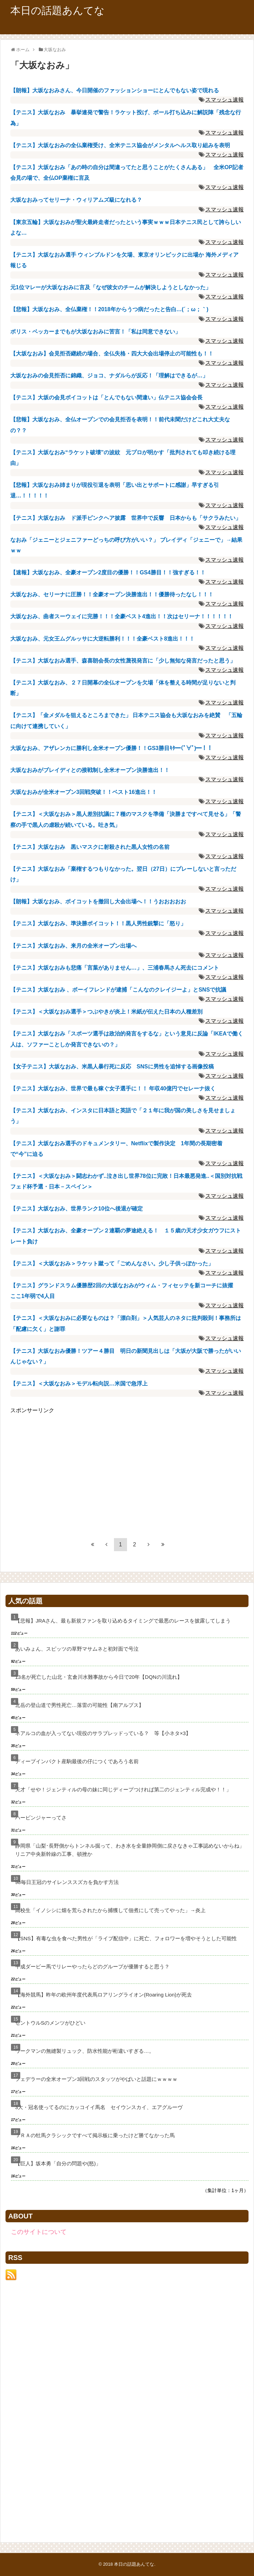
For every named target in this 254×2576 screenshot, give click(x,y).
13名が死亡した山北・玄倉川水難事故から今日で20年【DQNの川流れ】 (98, 1677)
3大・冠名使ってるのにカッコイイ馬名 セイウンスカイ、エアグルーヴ (99, 2107)
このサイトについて (39, 2231)
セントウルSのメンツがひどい (50, 2023)
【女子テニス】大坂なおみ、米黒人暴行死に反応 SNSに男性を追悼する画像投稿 (112, 1066)
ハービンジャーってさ (41, 1817)
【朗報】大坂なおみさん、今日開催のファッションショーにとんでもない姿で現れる (114, 90)
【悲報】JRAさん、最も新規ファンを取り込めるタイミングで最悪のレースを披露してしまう (123, 1621)
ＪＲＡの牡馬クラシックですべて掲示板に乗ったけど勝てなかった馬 (95, 2135)
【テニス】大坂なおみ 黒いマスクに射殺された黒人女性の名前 (90, 847)
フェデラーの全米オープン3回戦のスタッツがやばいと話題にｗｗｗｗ (96, 2079)
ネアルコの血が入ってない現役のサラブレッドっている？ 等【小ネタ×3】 (103, 1733)
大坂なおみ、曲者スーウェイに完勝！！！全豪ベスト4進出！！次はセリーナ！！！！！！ (121, 616)
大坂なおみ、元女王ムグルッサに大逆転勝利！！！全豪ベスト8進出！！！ (102, 639)
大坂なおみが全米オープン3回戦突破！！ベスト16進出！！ (83, 792)
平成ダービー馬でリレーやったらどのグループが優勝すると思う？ (92, 1966)
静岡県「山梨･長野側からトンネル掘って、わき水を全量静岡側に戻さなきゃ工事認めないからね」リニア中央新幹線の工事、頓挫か (129, 1850)
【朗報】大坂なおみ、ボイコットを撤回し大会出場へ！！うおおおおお (98, 901)
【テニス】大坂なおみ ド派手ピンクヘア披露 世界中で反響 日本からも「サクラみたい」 (125, 518)
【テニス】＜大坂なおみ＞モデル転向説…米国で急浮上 (79, 1383)
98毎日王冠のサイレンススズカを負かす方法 (67, 1882)
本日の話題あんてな (57, 10)
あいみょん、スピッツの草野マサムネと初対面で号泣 (77, 1649)
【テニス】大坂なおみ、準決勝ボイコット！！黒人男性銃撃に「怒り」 (98, 923)
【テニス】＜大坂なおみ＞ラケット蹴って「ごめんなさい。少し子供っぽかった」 (111, 1263)
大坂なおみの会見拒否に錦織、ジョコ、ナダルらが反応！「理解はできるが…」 (109, 375)
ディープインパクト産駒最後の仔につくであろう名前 (77, 1761)
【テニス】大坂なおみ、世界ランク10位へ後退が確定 (76, 1208)
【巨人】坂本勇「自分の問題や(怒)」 (58, 2163)
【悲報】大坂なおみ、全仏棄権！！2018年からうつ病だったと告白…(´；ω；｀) (109, 309)
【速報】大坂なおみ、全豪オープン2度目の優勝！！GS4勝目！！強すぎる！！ (108, 572)
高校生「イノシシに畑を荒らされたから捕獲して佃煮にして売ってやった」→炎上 (110, 1910)
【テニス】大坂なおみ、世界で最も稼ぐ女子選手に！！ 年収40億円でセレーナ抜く (113, 1088)
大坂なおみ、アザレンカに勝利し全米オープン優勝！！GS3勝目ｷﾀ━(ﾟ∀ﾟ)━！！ (111, 748)
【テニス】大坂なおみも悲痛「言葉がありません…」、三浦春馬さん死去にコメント (114, 968)
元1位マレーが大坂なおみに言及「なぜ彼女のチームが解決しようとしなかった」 (110, 287)
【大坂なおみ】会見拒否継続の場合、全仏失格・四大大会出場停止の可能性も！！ (111, 353)
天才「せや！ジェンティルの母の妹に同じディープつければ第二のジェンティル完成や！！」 (123, 1789)
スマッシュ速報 (224, 100)
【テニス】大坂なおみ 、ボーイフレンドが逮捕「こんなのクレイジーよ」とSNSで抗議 (118, 990)
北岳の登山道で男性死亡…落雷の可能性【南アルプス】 (79, 1705)
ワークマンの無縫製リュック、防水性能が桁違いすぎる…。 (84, 2051)
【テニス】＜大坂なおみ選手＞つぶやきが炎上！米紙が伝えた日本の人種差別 (106, 1012)
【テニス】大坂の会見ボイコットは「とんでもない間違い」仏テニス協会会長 (106, 397)
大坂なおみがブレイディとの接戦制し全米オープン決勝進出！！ (90, 770)
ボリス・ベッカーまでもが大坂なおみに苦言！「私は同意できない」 (95, 332)
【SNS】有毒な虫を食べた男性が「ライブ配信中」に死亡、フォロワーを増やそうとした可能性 (126, 1938)
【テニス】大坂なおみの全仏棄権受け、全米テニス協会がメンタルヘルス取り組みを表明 (120, 145)
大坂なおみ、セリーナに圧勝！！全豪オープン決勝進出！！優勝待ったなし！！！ (111, 594)
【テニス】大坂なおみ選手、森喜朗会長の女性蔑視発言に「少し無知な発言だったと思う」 (122, 661)
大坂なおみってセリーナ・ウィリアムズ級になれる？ (76, 200)
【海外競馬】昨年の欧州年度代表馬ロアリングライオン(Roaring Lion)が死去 (103, 1995)
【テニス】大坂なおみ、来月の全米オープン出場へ (73, 946)
